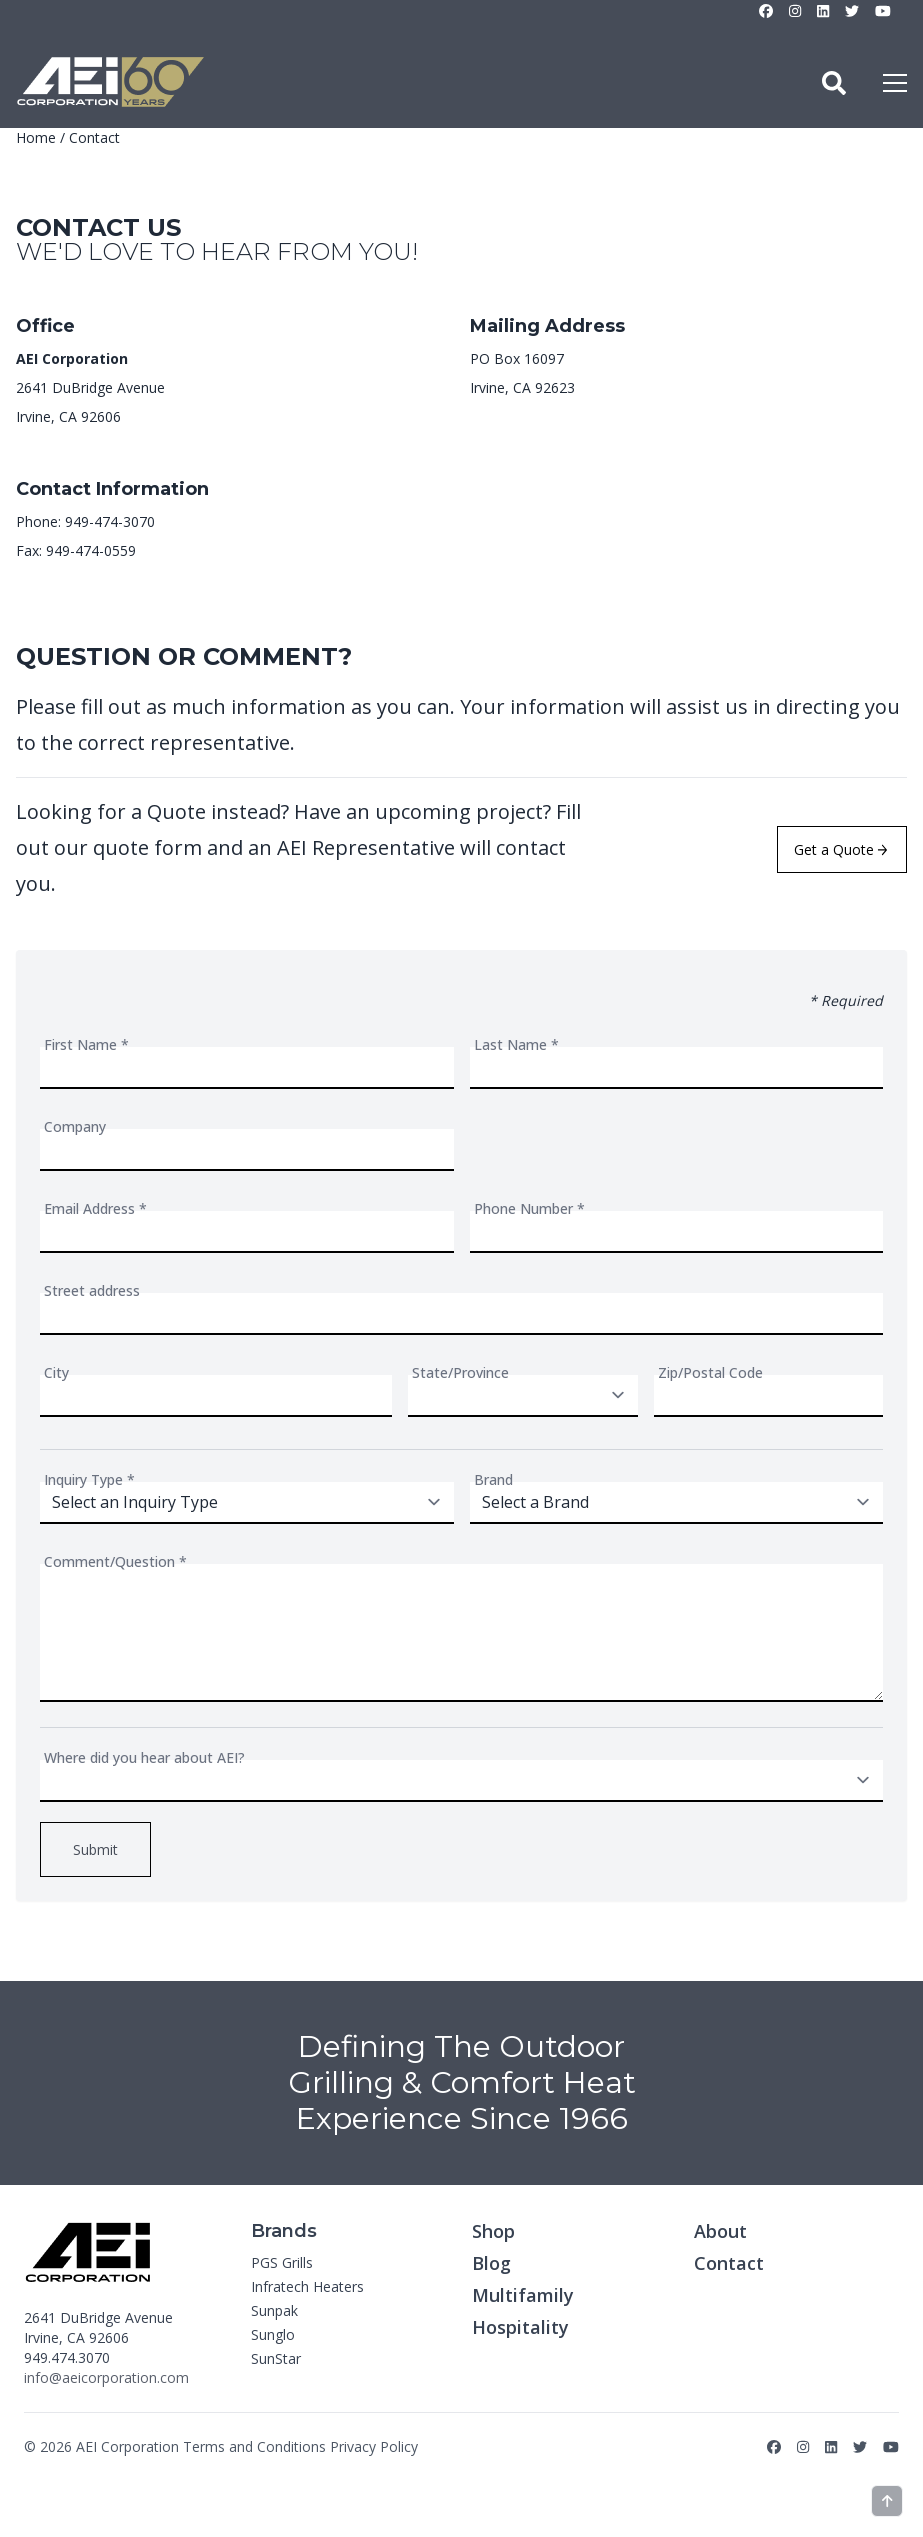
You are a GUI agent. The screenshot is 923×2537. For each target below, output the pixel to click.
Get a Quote (840, 849)
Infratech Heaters (307, 2286)
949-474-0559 (91, 550)
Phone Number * (529, 1208)
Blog (491, 2263)
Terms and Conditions (254, 2446)
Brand (493, 1479)
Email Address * (95, 1208)
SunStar (276, 2358)
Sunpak (274, 2310)
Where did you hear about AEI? (144, 1757)
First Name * (86, 1044)
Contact (729, 2263)
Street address (92, 1290)
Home (36, 137)
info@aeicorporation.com (106, 2377)
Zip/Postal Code (710, 1372)
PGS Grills (282, 2262)
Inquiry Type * (89, 1479)
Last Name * (516, 1044)
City (56, 1372)
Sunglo (273, 2334)
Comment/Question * (115, 1561)
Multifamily (523, 2295)
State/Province (460, 1372)
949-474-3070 (110, 521)
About (720, 2231)
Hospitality (520, 2327)
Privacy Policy (374, 2446)
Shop (493, 2231)
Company (75, 1126)
